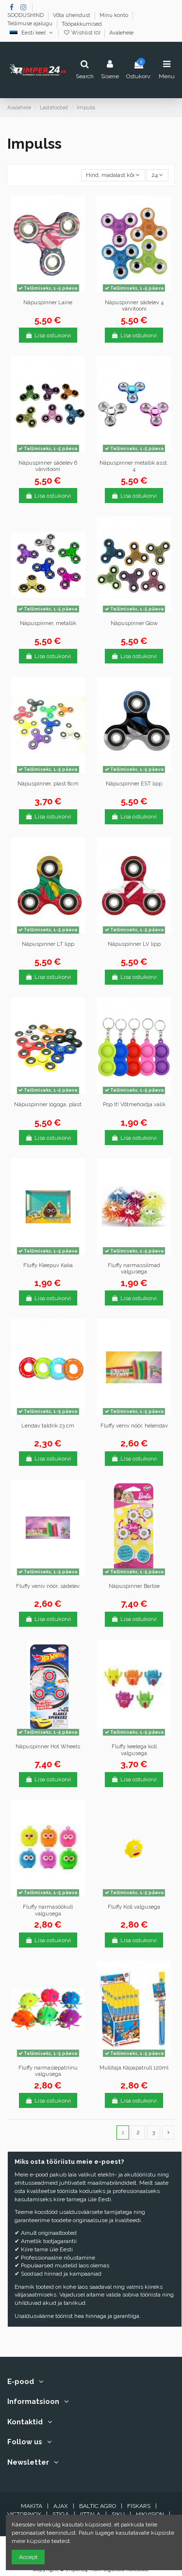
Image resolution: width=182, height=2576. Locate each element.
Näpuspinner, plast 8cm (48, 784)
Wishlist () (82, 33)
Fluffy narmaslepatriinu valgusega (48, 2071)
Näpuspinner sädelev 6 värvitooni (47, 466)
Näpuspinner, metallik (48, 623)
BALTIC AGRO (97, 2506)
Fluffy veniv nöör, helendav (134, 1426)
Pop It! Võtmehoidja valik (134, 1104)
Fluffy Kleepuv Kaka (48, 1265)
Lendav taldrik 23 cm (47, 1426)
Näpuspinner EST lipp (134, 784)
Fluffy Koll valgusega (134, 1907)
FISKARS (138, 2506)
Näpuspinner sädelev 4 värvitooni (134, 305)
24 (157, 175)
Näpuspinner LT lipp (48, 944)
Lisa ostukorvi (47, 335)
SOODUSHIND (26, 16)
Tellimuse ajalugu (30, 24)
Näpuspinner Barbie (134, 1586)
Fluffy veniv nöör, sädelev (48, 1586)
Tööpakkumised (82, 24)
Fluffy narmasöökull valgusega (48, 1910)
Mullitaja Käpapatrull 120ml (133, 2068)
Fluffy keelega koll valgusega (134, 1749)
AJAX (60, 2506)
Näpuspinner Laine (47, 302)
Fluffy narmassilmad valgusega (134, 1268)
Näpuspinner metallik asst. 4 (133, 466)
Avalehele (121, 33)
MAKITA (31, 2506)
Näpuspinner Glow (134, 623)
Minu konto (114, 16)
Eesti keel (32, 33)
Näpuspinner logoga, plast (48, 1104)
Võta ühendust (72, 16)
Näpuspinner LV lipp (134, 944)
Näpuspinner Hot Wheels (48, 1746)
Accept (28, 2557)
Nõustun (84, 2541)
